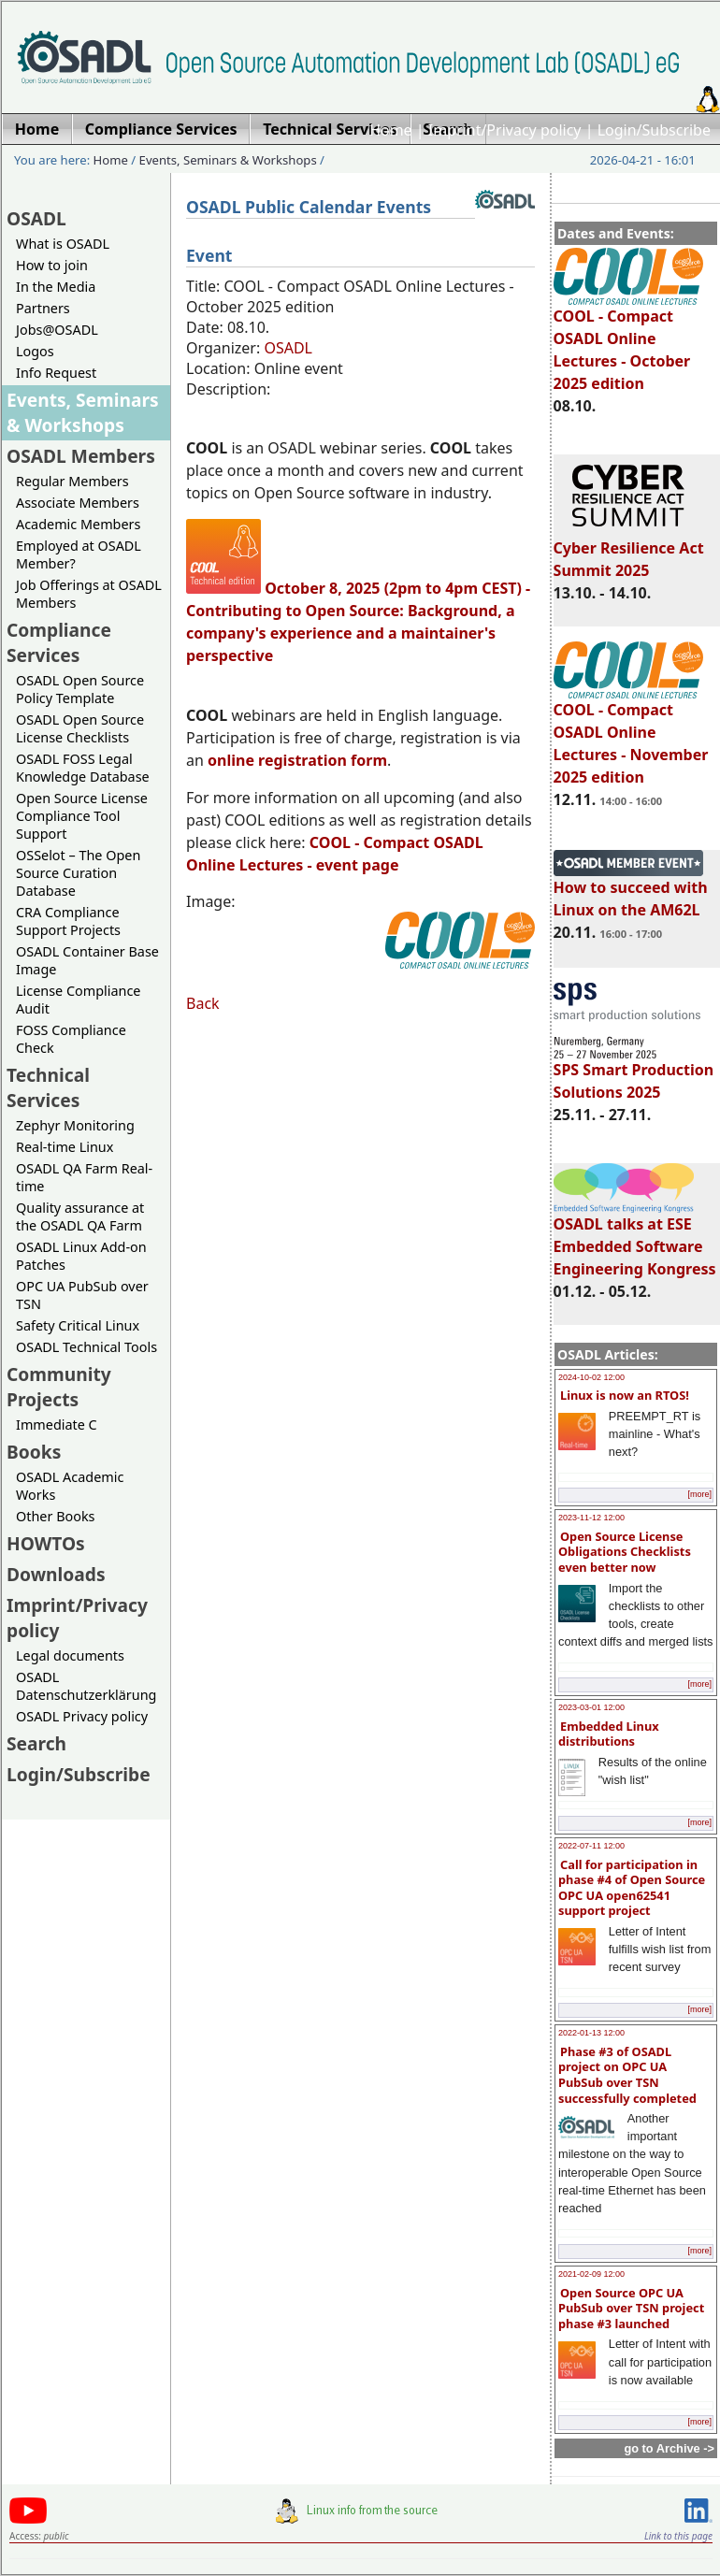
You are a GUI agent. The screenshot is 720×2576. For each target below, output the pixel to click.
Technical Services (48, 1087)
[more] (699, 1494)
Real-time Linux (64, 1147)
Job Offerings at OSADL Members (89, 594)
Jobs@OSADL (57, 329)
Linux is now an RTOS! (624, 1395)
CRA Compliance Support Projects (68, 921)
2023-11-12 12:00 (591, 1517)
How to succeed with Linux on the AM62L (631, 890)
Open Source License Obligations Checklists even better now (624, 1552)
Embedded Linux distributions (608, 1734)
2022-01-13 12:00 (591, 2032)
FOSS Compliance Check (71, 1039)
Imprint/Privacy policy (505, 130)
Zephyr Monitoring (75, 1125)
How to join (52, 265)
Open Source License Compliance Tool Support (82, 815)
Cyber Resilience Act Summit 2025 (629, 551)
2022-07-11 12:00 (591, 1845)
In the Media (55, 286)
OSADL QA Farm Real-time (84, 1177)
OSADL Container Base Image (87, 960)
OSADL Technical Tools (86, 1347)
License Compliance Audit (78, 999)
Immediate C (56, 1424)
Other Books (55, 1516)
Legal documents (70, 1655)
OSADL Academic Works (69, 1486)
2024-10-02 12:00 (591, 1377)
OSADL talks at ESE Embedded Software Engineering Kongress (635, 1238)
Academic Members (78, 524)
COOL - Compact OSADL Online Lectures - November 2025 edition (631, 735)
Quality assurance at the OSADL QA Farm (80, 1216)
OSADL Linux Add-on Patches (81, 1256)
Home (390, 130)
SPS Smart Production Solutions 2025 (634, 1072)
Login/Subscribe (654, 130)
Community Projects (59, 1386)
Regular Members (72, 481)
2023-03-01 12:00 (591, 1707)
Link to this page (678, 2535)
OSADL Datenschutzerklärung (86, 1686)
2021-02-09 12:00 (591, 2274)
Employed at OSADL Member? (78, 554)
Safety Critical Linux (77, 1325)
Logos (35, 351)
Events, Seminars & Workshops (228, 159)
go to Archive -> (669, 2448)
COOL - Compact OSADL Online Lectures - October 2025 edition (628, 341)
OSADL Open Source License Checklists (80, 728)
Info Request (56, 372)
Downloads (56, 1574)
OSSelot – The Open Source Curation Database (78, 872)
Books (34, 1451)
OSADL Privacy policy (82, 1716)
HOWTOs (46, 1543)
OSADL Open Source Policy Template (80, 689)
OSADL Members (81, 455)
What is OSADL (62, 243)
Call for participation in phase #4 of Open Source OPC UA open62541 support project (631, 1888)
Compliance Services (59, 642)
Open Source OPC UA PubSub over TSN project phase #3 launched (631, 2308)
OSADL (36, 218)
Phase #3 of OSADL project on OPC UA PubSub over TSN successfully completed (627, 2075)
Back (203, 1003)
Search (36, 1743)
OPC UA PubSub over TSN (82, 1295)
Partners (43, 308)
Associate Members (77, 502)
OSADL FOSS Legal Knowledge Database (83, 767)
